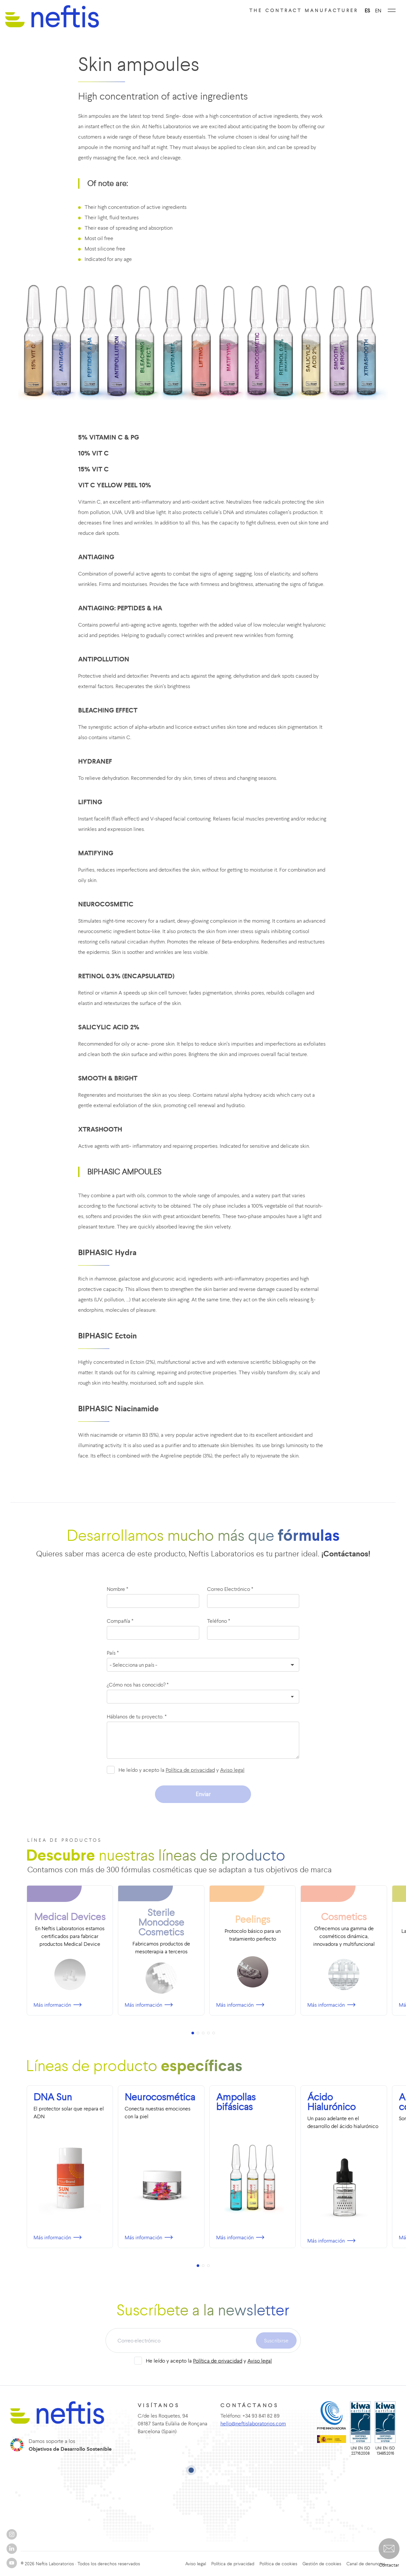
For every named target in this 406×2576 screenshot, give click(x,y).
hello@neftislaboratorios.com (247, 2423)
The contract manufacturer (303, 10)
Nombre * (117, 1589)
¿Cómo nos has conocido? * (138, 1684)
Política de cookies (278, 2564)
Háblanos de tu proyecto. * (137, 1716)
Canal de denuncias (365, 2564)
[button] (389, 2548)
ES (367, 10)
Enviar (203, 1794)
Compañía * (120, 1621)
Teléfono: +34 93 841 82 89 (243, 2415)
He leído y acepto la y (182, 1770)
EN (378, 10)
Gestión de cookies (321, 2564)
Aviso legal (232, 1770)
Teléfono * (218, 1621)
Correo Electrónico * (230, 1589)
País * (113, 1652)
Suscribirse (276, 2340)
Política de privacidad (190, 1770)
